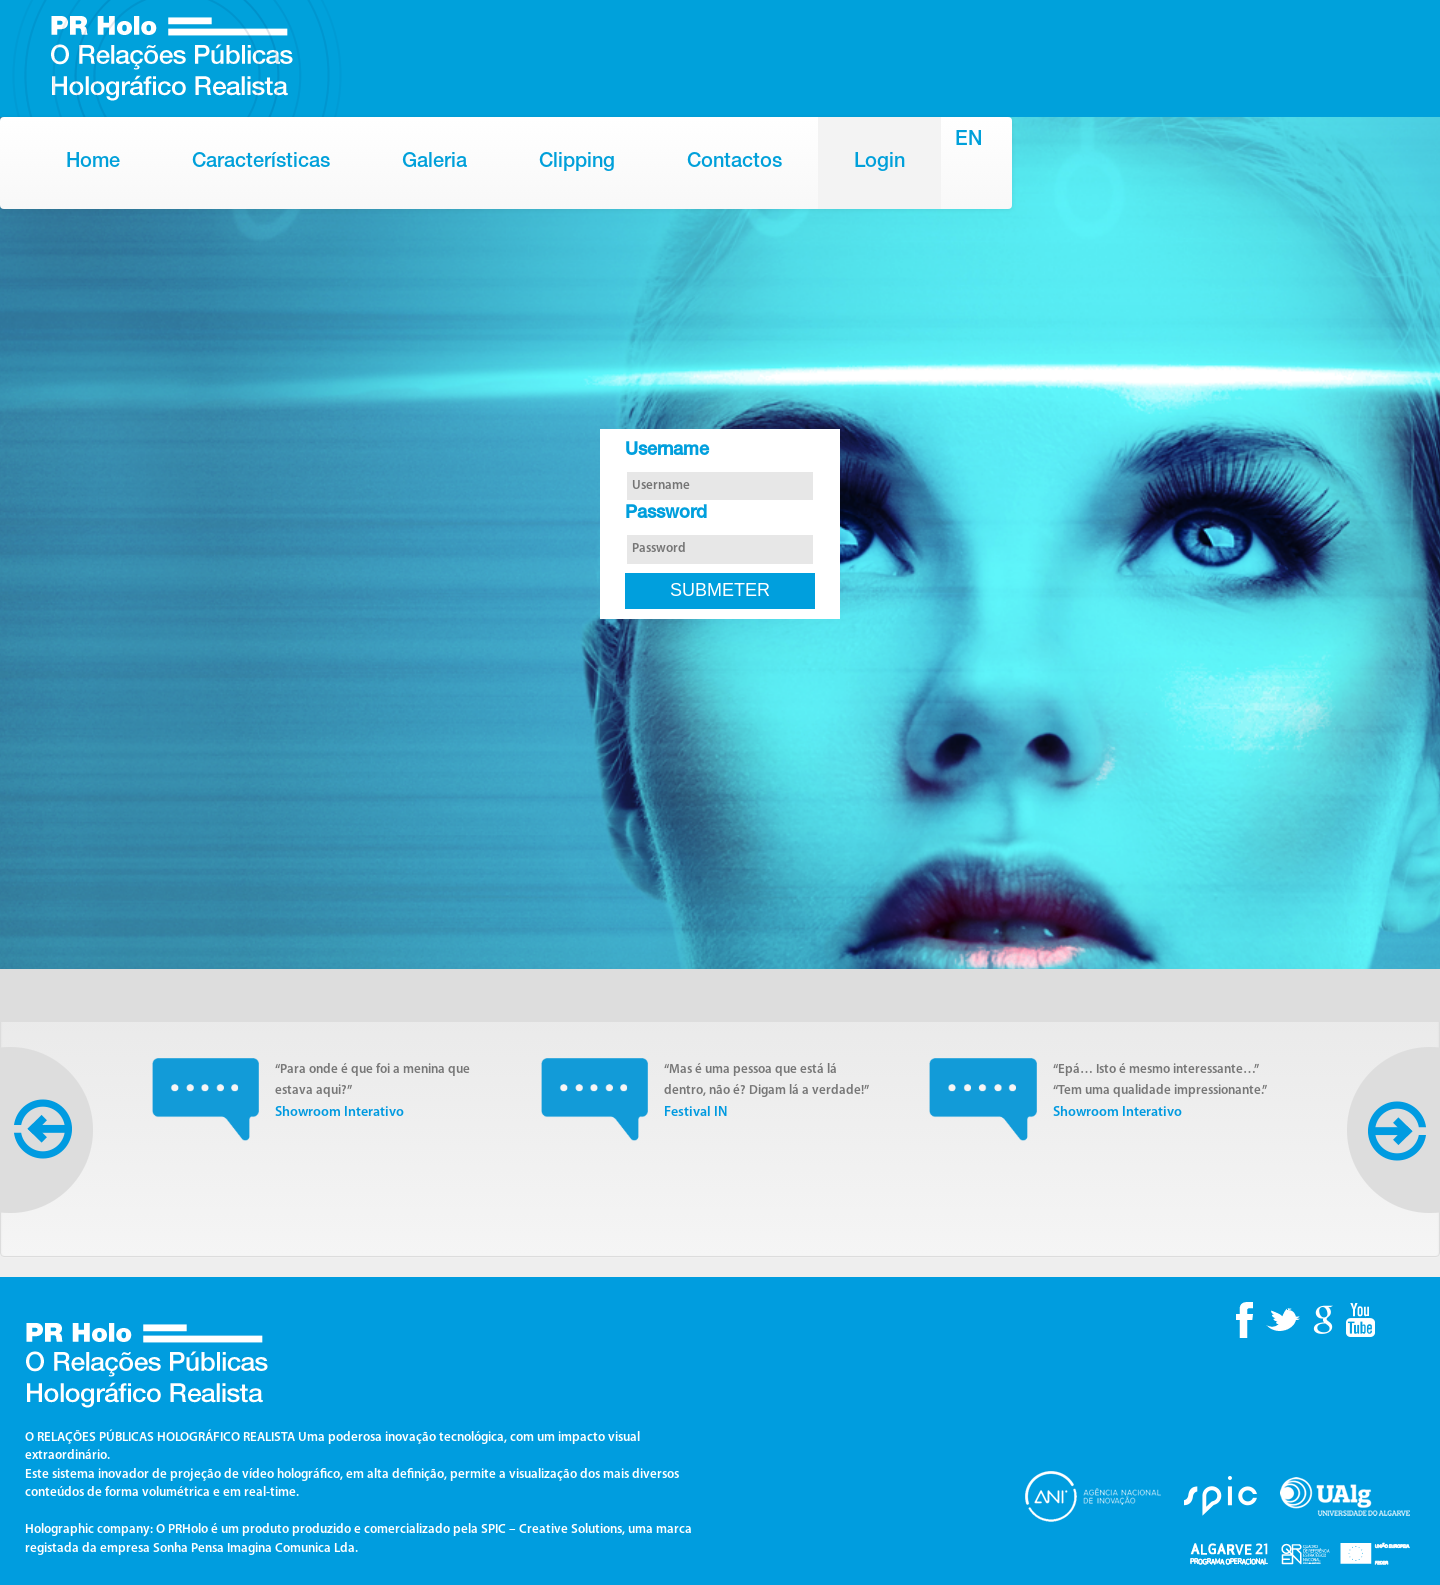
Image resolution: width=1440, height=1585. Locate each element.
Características (261, 163)
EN (968, 141)
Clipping (577, 163)
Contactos (734, 163)
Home (93, 163)
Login (879, 163)
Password (666, 514)
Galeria (434, 163)
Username (667, 451)
